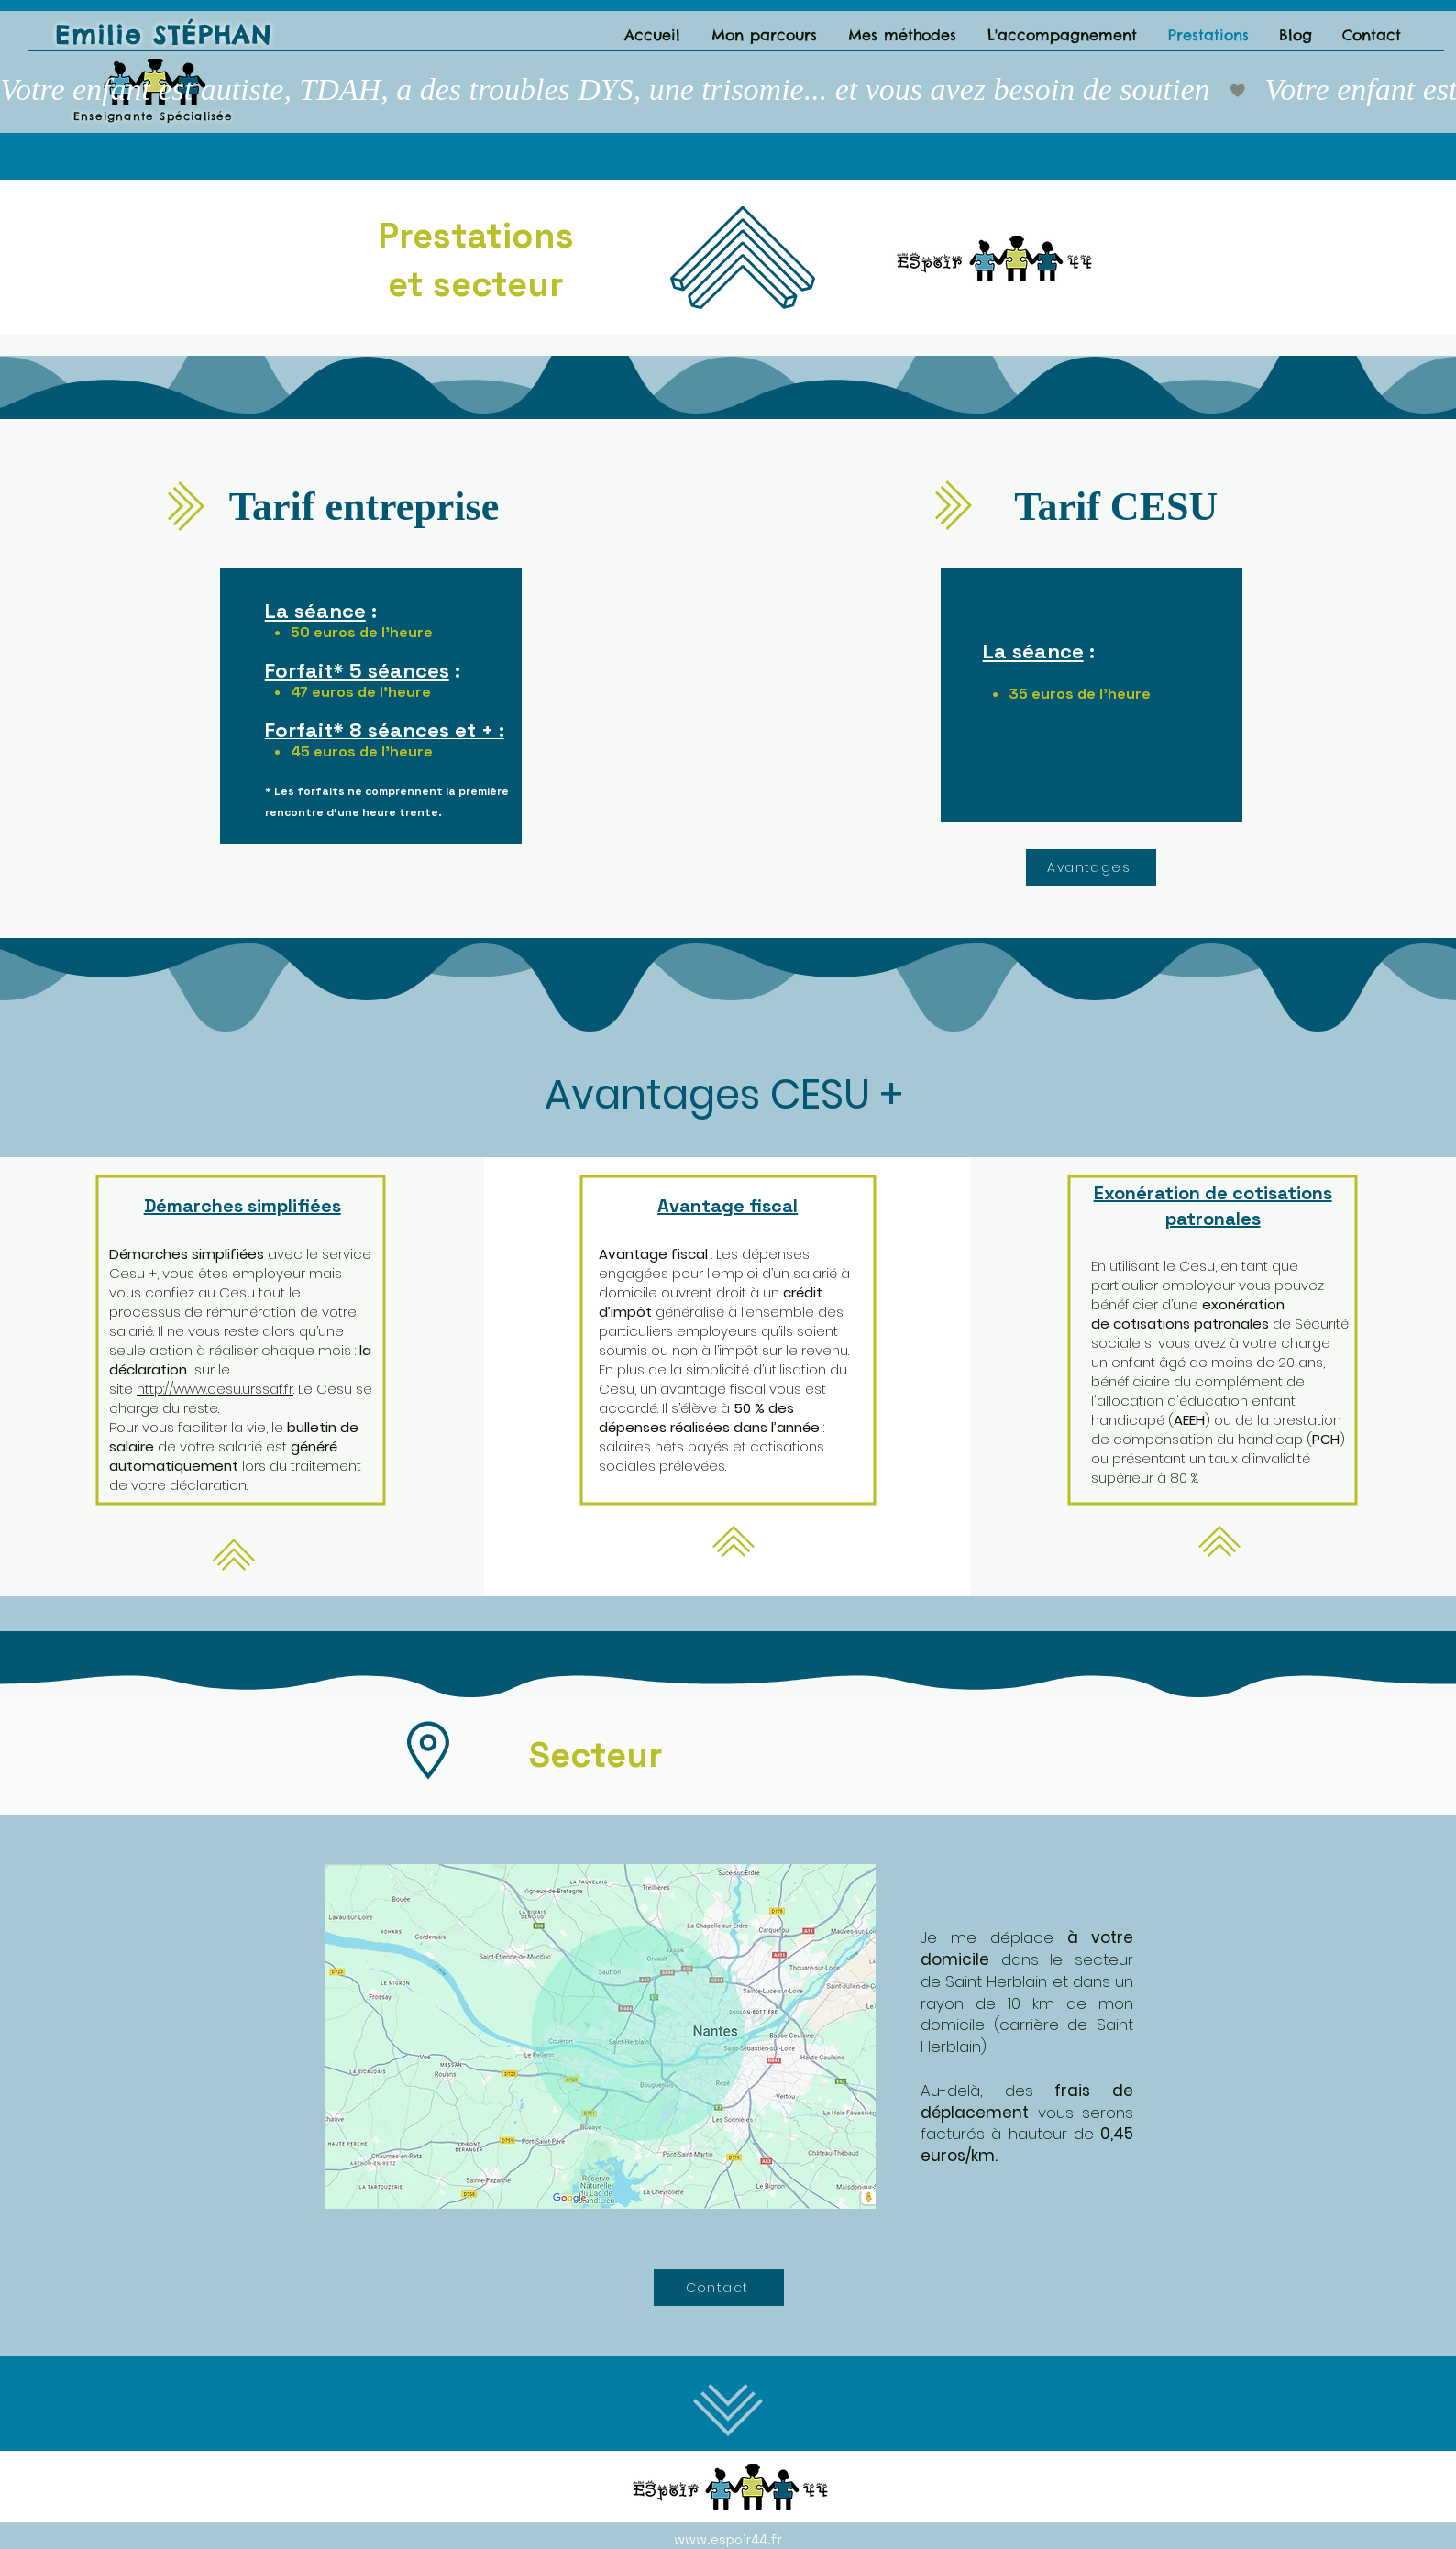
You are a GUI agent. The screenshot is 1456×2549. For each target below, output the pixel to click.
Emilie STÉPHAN (163, 34)
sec (462, 284)
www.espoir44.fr (728, 2539)
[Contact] (719, 2287)
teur (527, 284)
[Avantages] (1091, 867)
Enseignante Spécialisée (153, 116)
